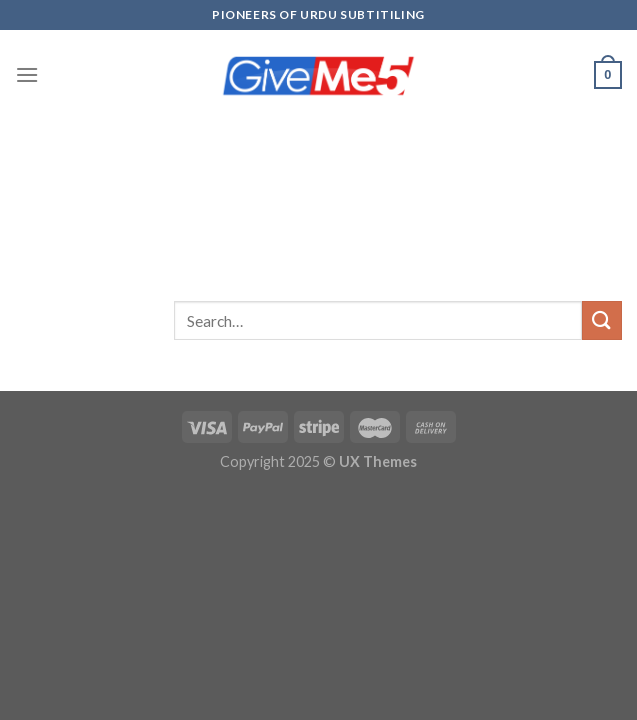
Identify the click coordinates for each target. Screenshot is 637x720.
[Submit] (602, 320)
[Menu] (27, 74)
